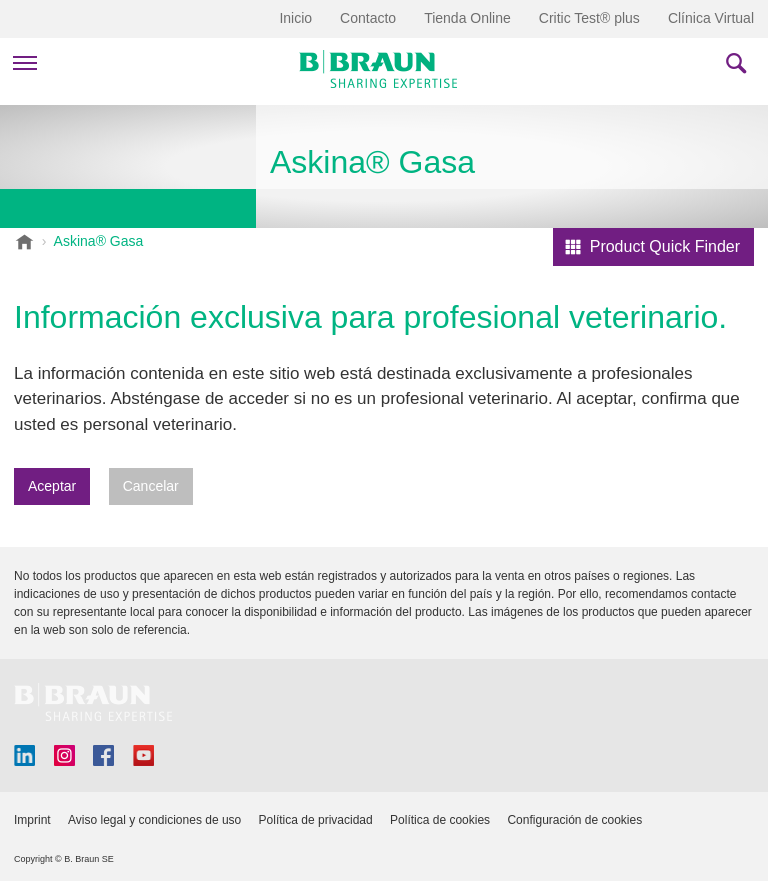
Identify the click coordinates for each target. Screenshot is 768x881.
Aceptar (52, 486)
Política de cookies (440, 820)
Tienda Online (467, 18)
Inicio (295, 18)
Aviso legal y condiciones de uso (154, 820)
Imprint (32, 820)
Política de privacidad (316, 820)
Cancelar (151, 486)
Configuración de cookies (574, 820)
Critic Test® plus (589, 18)
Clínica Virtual (711, 18)
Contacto (368, 18)
